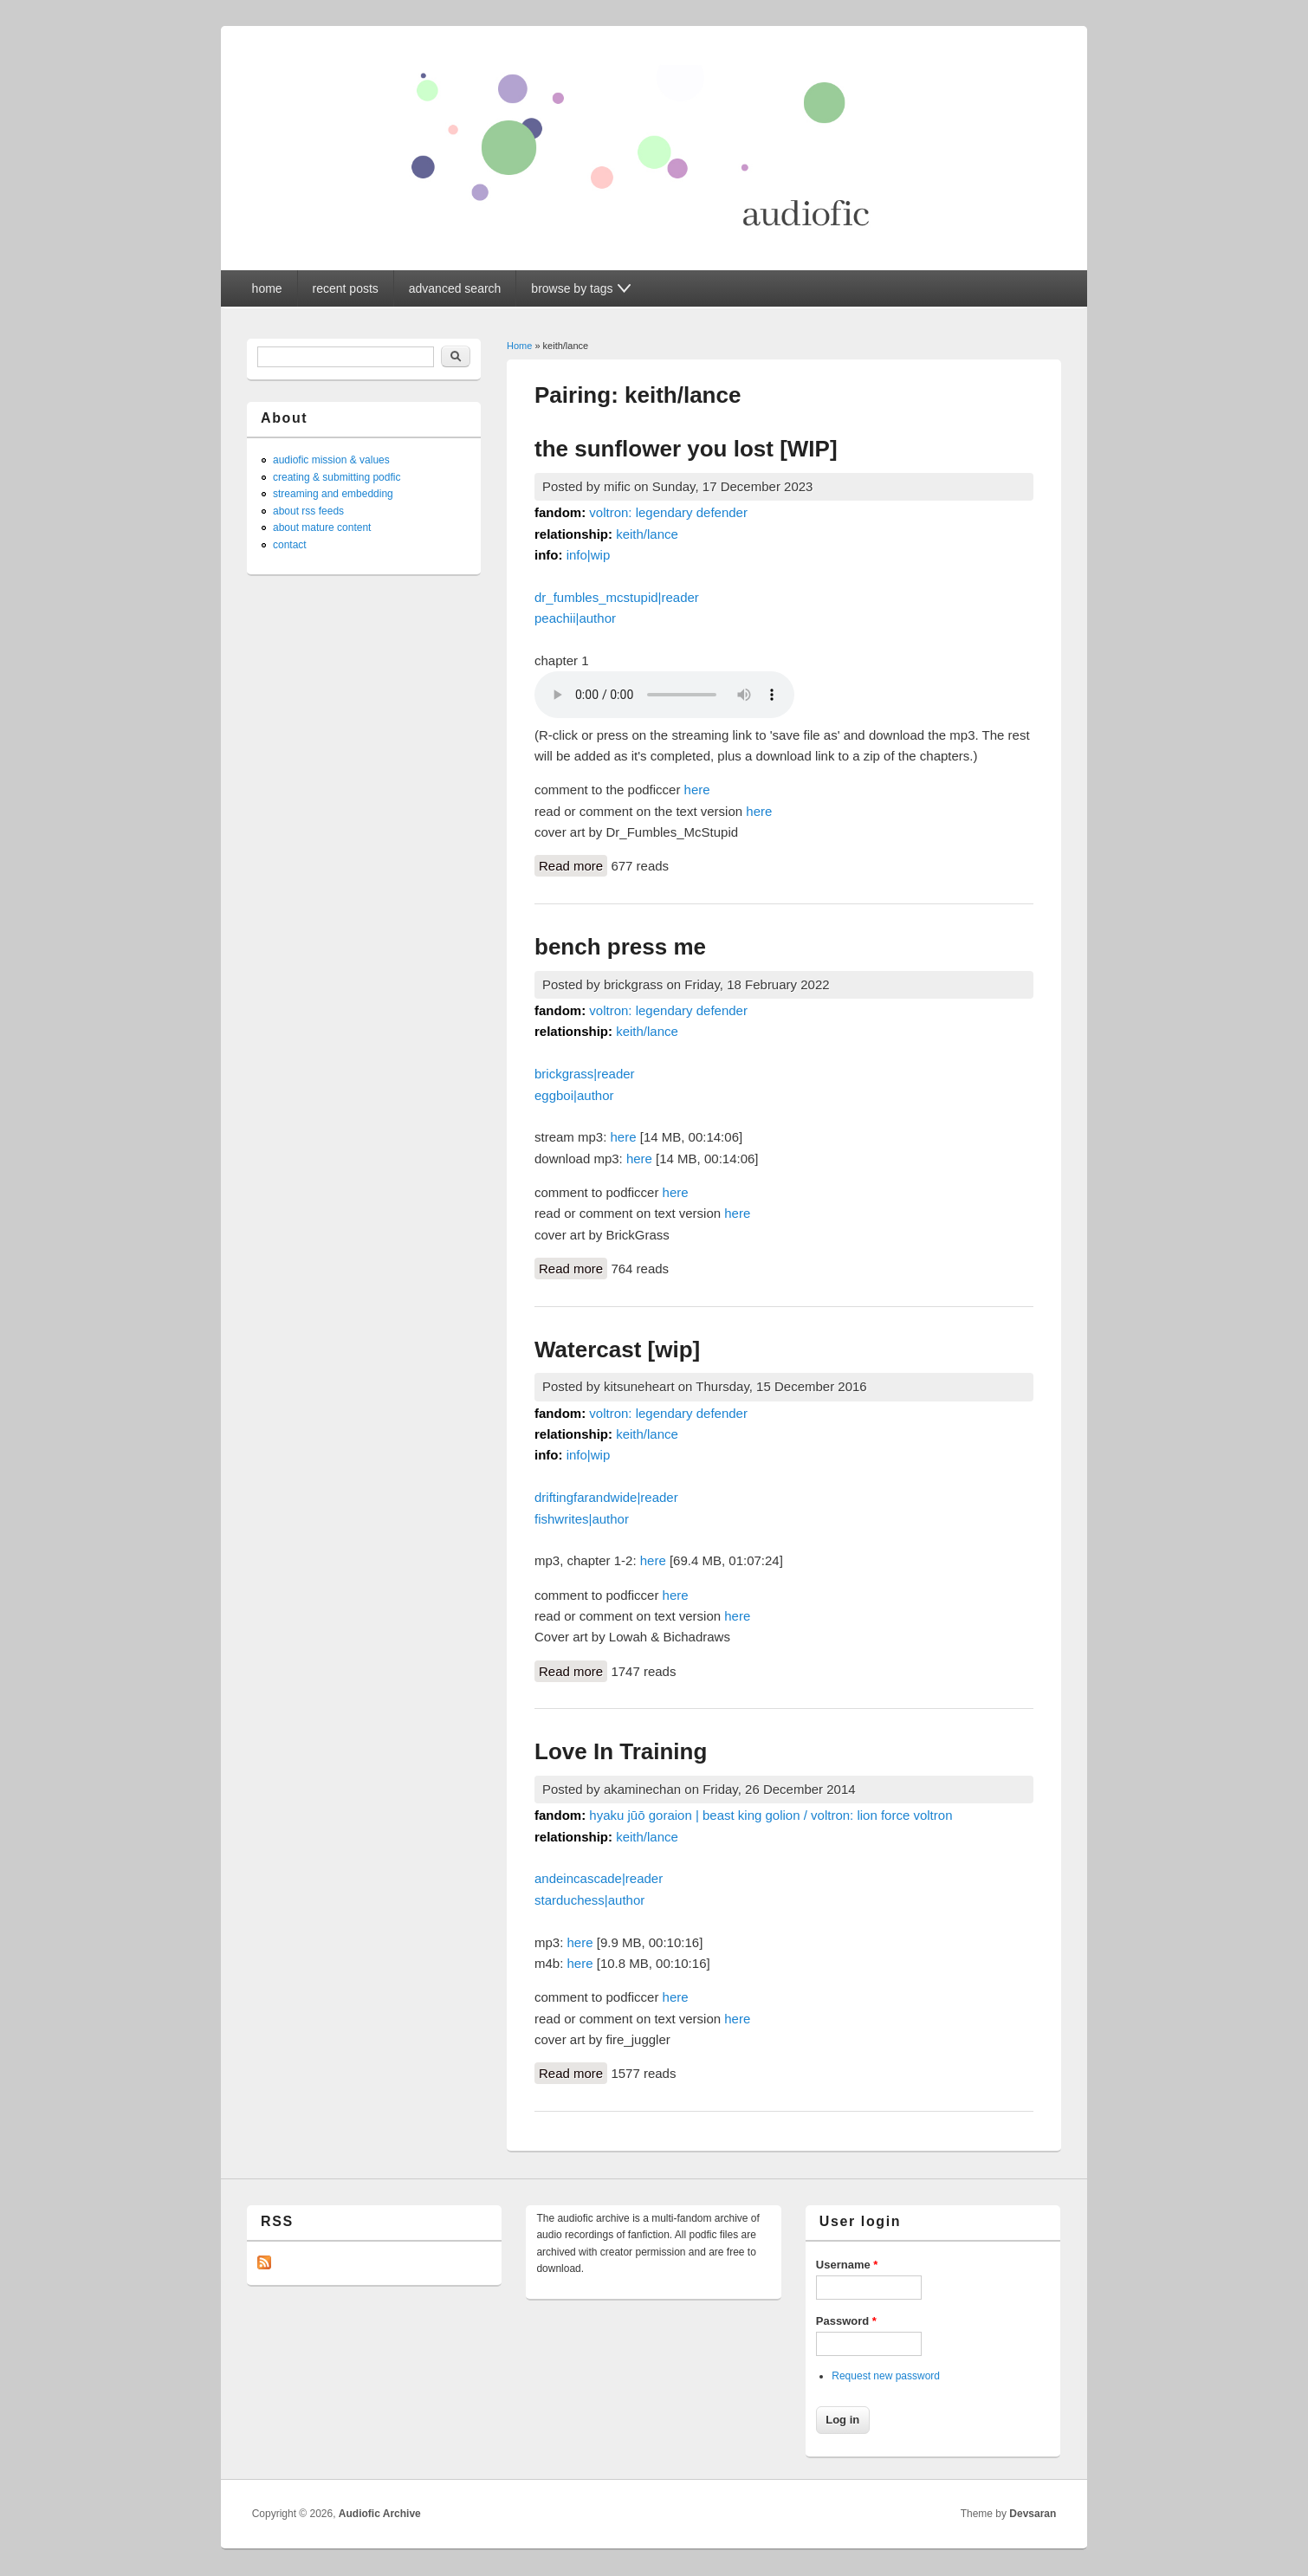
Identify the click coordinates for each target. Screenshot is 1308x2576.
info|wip (589, 554)
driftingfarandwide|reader (606, 1497)
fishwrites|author (581, 1518)
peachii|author (575, 618)
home (267, 288)
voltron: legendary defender (668, 512)
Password (846, 2320)
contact (290, 545)
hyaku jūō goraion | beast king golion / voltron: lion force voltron (770, 1815)
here (697, 789)
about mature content (322, 527)
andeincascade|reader (598, 1878)
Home (519, 345)
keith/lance (647, 534)
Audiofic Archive (380, 2514)
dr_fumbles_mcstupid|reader (616, 597)
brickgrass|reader (584, 1073)
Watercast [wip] (617, 1349)
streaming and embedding (333, 494)
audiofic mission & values (331, 460)
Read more (573, 864)
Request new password (886, 2376)
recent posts (346, 288)
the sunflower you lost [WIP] (686, 449)
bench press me (620, 947)
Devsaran (1032, 2514)
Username (847, 2264)
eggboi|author (573, 1095)
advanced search (455, 288)
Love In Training (620, 1751)
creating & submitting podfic (336, 477)
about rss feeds (308, 511)
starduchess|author (589, 1900)
